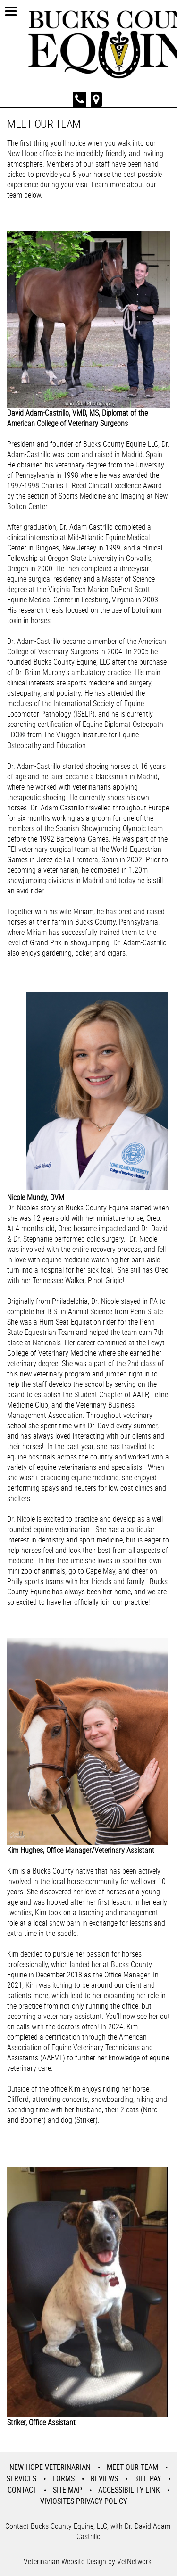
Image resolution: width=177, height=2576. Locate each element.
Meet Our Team (132, 2467)
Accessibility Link (129, 2489)
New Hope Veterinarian (50, 2467)
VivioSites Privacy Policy (83, 2501)
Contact (22, 2489)
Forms (63, 2478)
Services (21, 2478)
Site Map (67, 2489)
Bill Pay (147, 2478)
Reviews (104, 2478)
